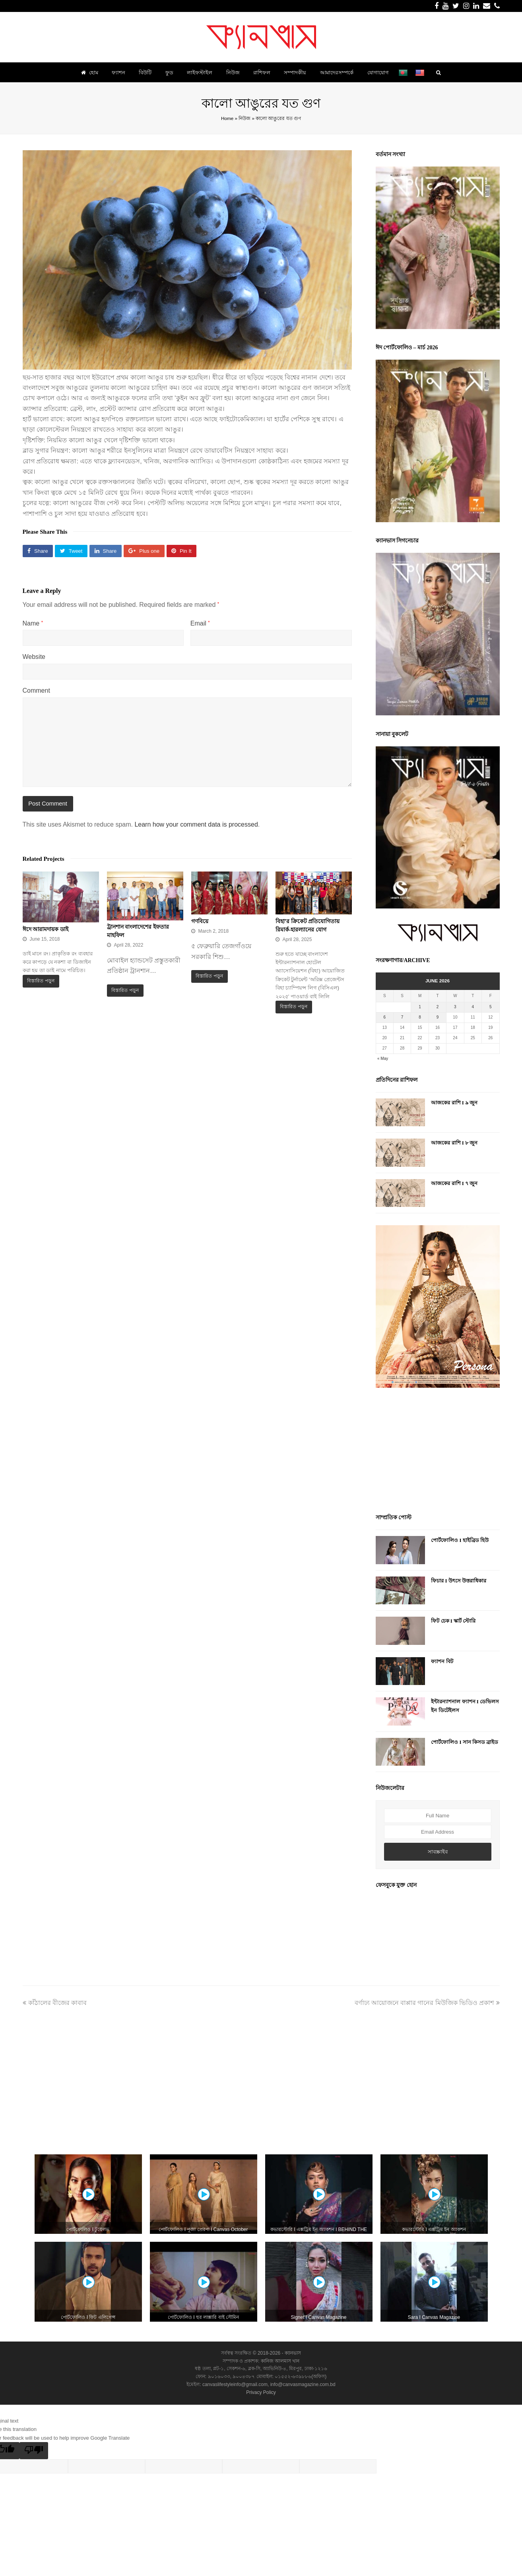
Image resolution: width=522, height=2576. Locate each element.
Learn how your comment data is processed (196, 824)
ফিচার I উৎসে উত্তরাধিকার (458, 1581)
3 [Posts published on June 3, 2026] (455, 1007)
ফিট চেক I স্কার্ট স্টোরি (453, 1621)
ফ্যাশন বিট (442, 1661)
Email (200, 623)
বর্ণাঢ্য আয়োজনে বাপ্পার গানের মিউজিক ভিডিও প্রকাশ (427, 2002)
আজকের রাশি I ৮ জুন (454, 1143)
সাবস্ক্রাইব (438, 1852)
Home (227, 118)
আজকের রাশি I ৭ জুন (454, 1183)
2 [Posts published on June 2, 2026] (438, 1007)
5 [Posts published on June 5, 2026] (490, 1007)
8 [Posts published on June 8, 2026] (420, 1017)
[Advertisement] (438, 1451)
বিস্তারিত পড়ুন (40, 981)
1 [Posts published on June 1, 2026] (420, 1007)
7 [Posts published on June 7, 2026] (402, 1017)
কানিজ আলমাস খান (280, 2361)
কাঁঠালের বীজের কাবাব (55, 2002)
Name (33, 623)
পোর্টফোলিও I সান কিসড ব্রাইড (464, 1742)
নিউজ (244, 118)
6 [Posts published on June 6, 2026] (384, 1017)
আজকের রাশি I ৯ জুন (454, 1103)
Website (34, 656)
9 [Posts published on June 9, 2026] (438, 1017)
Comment (36, 690)
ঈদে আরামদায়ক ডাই (45, 929)
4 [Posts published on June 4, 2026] (473, 1007)
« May (382, 1058)
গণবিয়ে (199, 921)
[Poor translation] (33, 2450)
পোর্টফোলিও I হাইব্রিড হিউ (460, 1540)
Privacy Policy (261, 2392)
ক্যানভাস (292, 2353)
